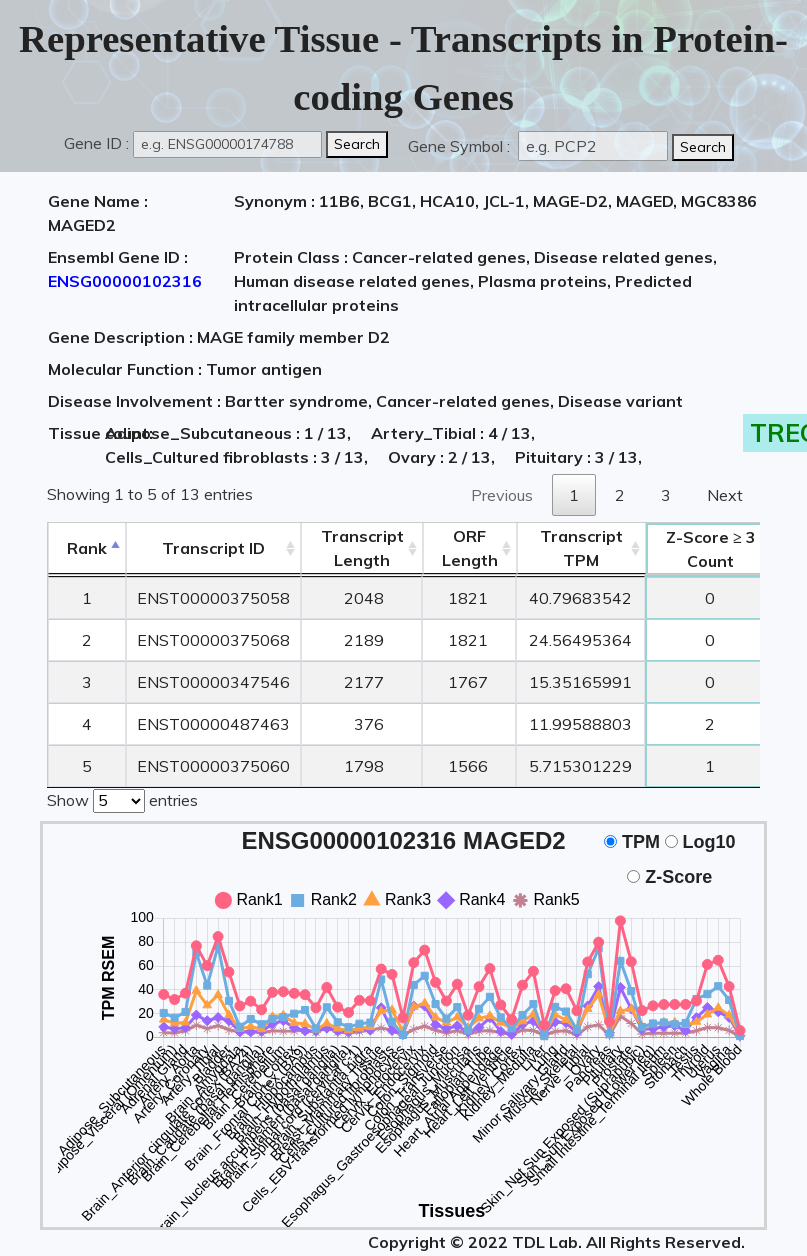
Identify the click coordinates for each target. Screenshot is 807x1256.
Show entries (122, 799)
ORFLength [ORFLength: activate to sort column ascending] (470, 548)
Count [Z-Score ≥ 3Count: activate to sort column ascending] (711, 549)
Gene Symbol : (461, 146)
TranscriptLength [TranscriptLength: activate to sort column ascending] (362, 548)
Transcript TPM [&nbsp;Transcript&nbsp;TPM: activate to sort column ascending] (581, 548)
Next (725, 495)
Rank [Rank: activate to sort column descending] (87, 548)
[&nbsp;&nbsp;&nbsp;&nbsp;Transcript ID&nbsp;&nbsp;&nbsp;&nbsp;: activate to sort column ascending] (213, 548)
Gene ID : (96, 143)
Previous (502, 495)
